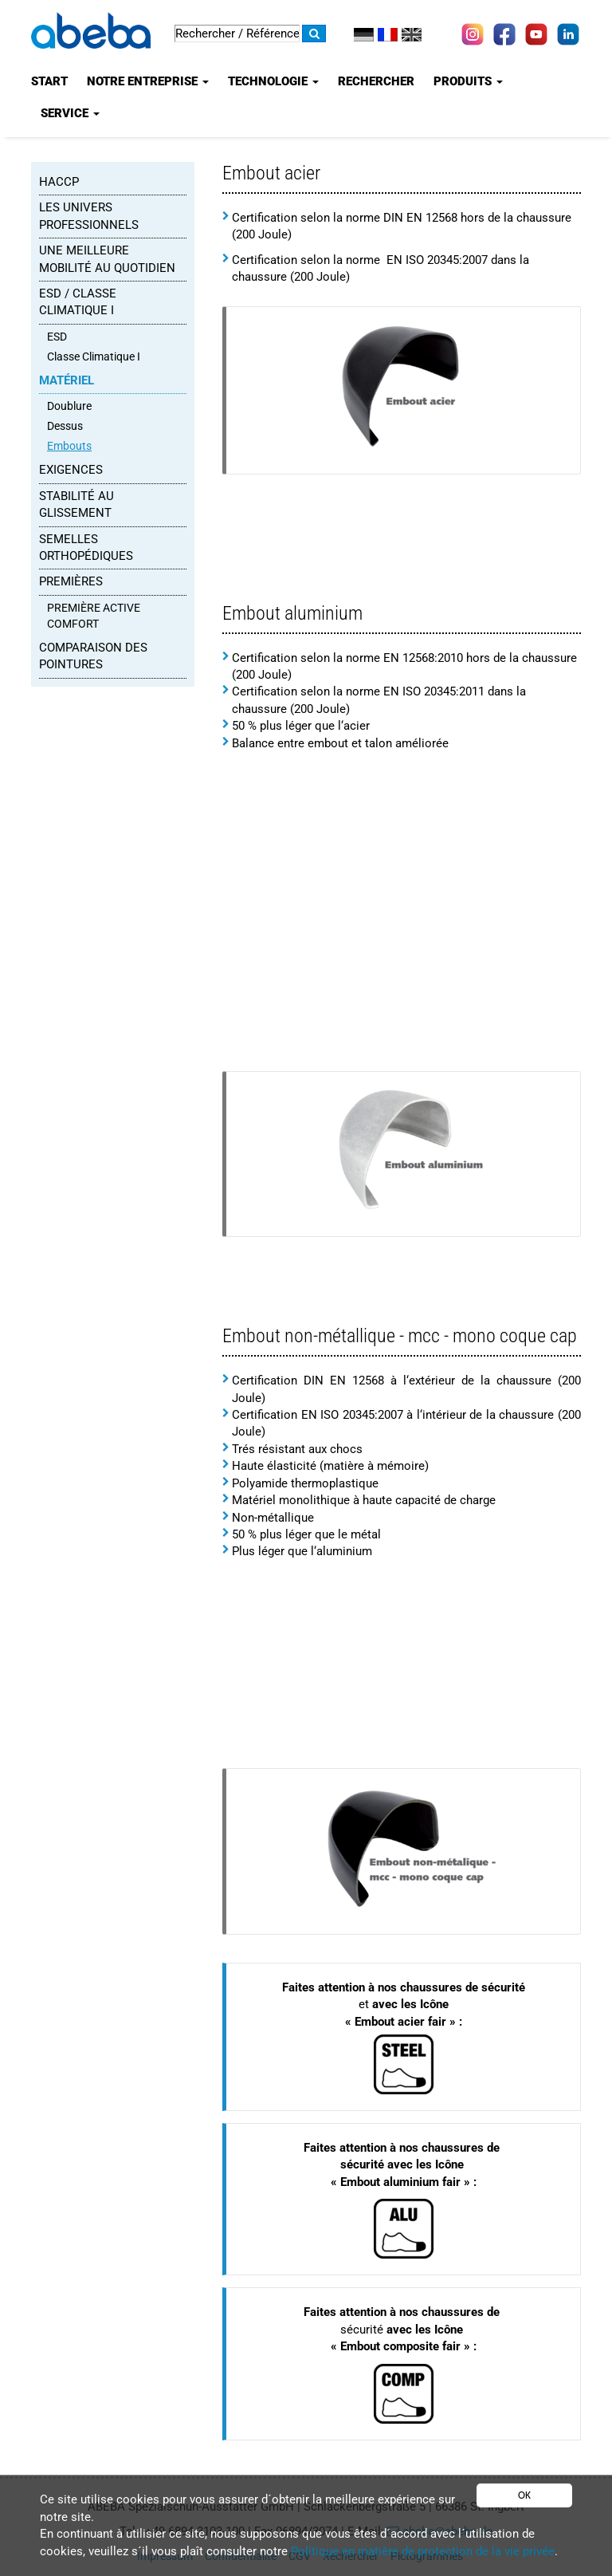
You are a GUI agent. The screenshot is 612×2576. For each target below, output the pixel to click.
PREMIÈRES (71, 581)
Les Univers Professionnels (89, 215)
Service (70, 113)
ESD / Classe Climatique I (77, 301)
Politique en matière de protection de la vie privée (423, 2551)
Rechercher (376, 81)
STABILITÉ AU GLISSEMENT (76, 504)
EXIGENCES (71, 470)
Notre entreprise (148, 81)
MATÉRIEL (66, 380)
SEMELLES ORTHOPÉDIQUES (86, 547)
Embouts (69, 445)
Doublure (69, 406)
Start (49, 81)
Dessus (65, 425)
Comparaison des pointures (93, 656)
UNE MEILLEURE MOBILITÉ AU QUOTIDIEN (107, 258)
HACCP (59, 182)
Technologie (273, 81)
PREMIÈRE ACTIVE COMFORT (93, 615)
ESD (57, 336)
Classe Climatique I (93, 356)
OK (524, 2495)
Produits (468, 81)
